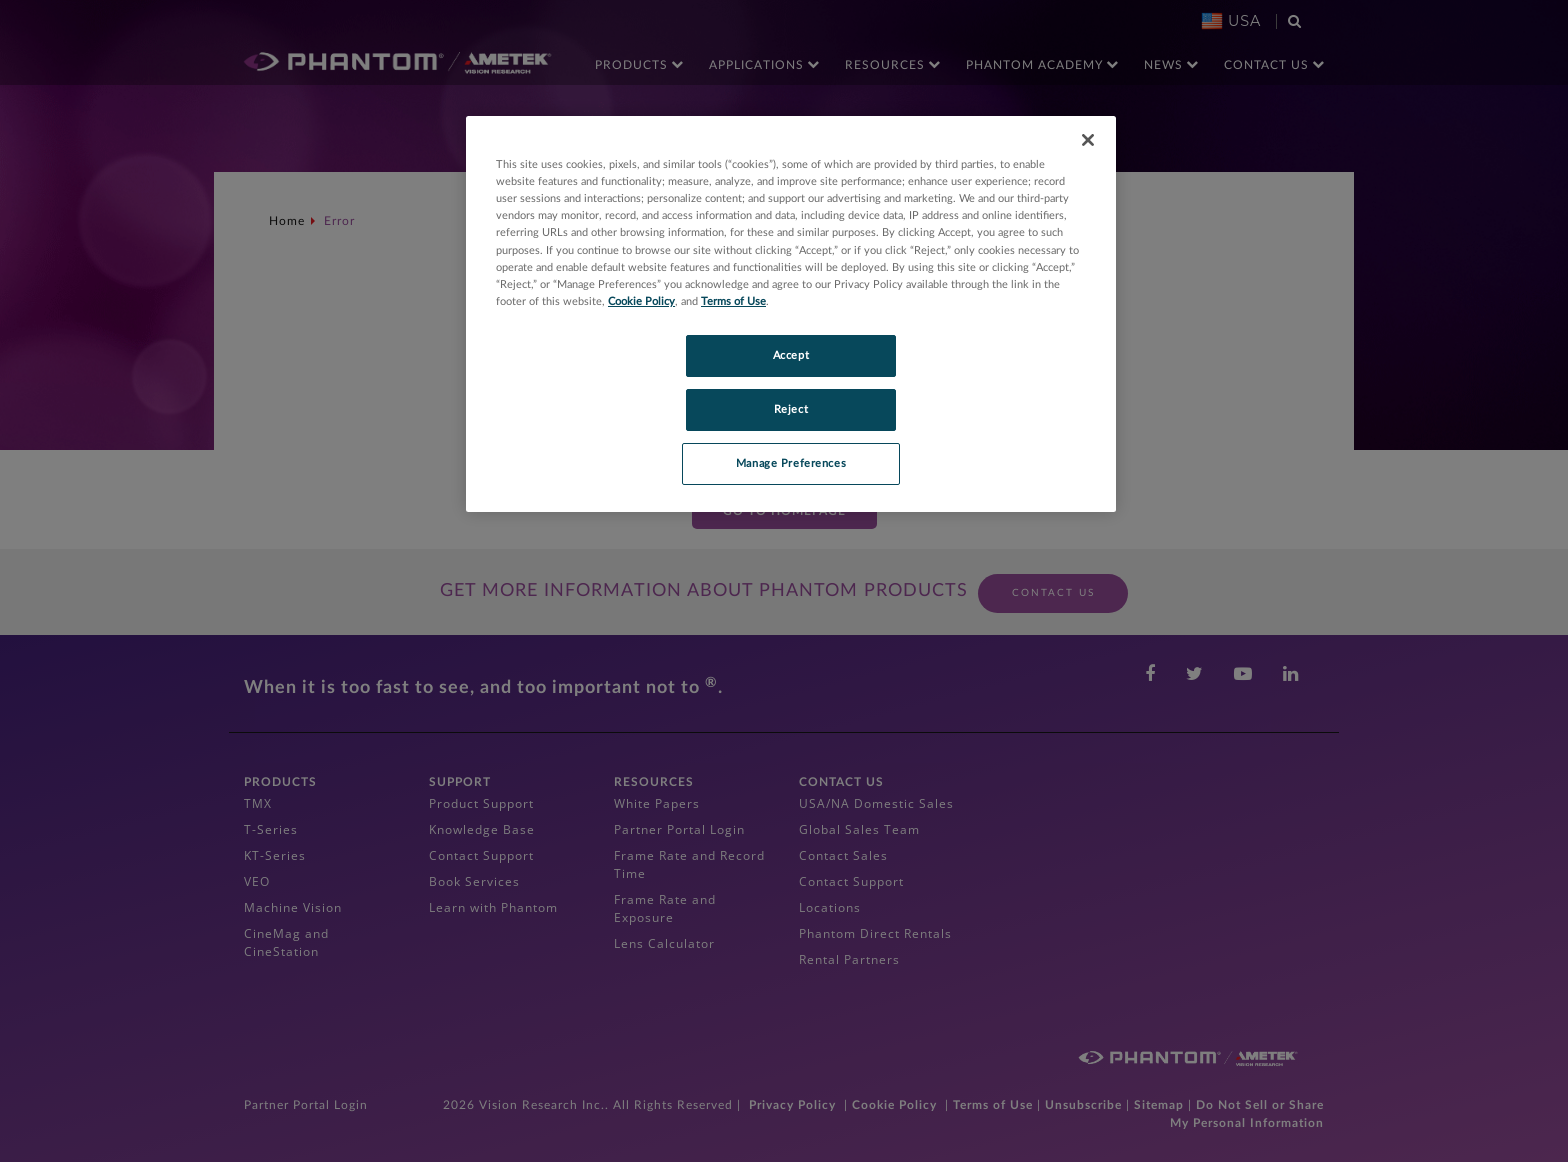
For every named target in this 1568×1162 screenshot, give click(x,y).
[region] (791, 313)
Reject (791, 409)
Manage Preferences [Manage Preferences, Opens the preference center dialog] (791, 463)
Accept (791, 355)
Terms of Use (733, 301)
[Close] (1088, 140)
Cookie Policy (641, 301)
